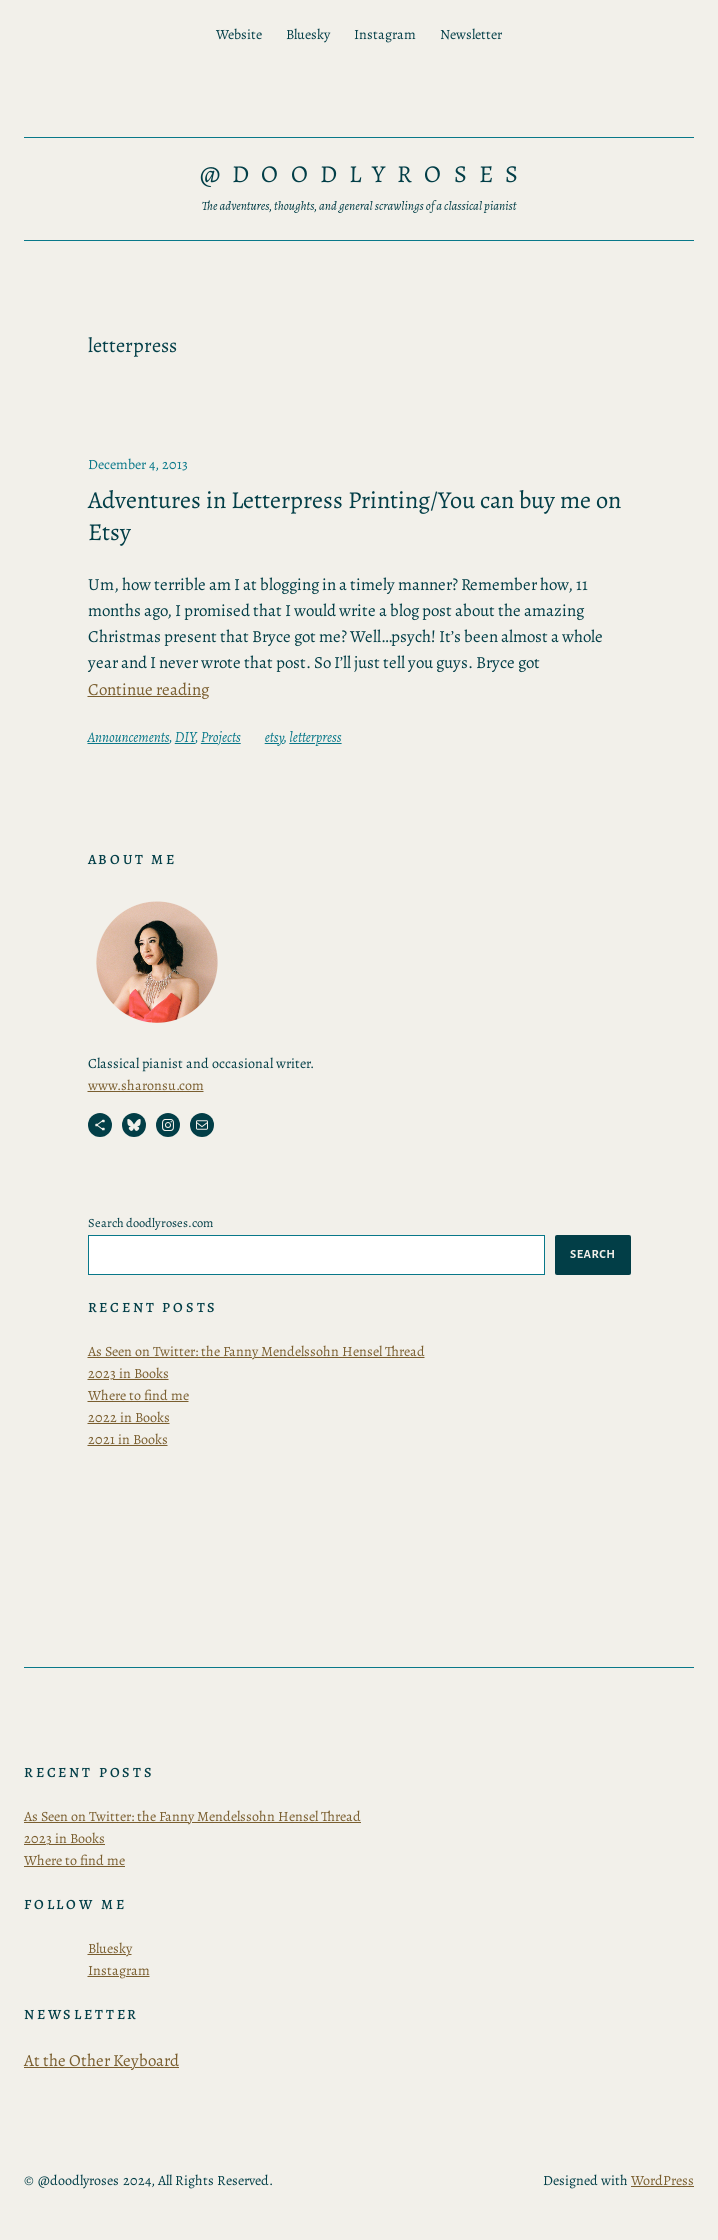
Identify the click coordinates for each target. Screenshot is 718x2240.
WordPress (662, 2180)
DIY (185, 737)
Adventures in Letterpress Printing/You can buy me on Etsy (354, 515)
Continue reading (148, 689)
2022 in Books (129, 1417)
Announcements (129, 737)
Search (592, 1254)
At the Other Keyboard (101, 2060)
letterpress (315, 737)
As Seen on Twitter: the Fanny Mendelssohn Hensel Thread (256, 1351)
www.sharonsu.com (146, 1085)
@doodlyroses (365, 173)
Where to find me (138, 1395)
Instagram (119, 1970)
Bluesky (110, 1948)
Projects (221, 737)
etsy (274, 737)
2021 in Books (128, 1439)
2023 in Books (128, 1373)
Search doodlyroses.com (150, 1222)
